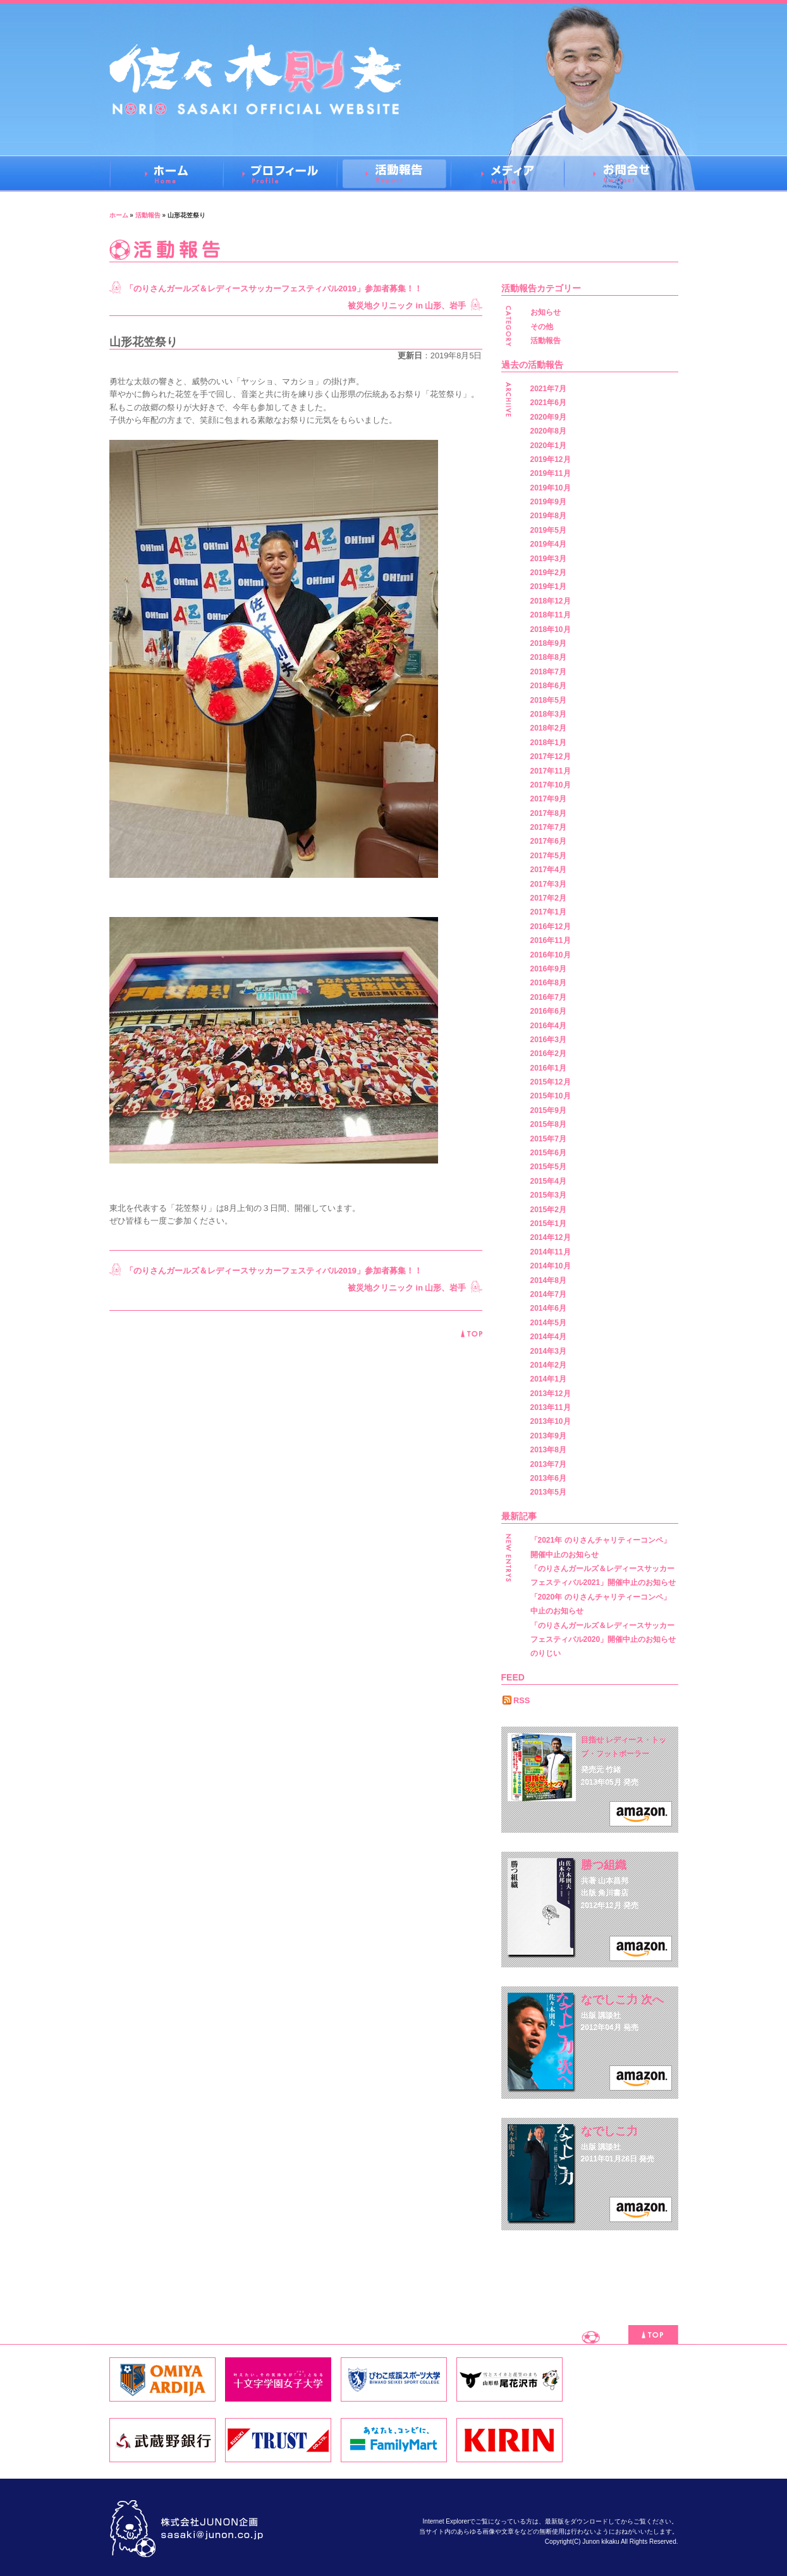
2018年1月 (548, 742)
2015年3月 (548, 1195)
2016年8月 (548, 982)
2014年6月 (548, 1308)
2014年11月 (550, 1252)
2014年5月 (548, 1322)
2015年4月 (548, 1181)
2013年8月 (548, 1449)
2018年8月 (548, 657)
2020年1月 (548, 445)
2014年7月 (548, 1294)
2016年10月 (550, 955)
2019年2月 (548, 572)
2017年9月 (548, 798)
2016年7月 (548, 997)
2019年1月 (548, 586)
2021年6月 (548, 402)
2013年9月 (548, 1435)
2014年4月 (548, 1336)
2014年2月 (548, 1365)
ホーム (118, 215)
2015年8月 (548, 1124)
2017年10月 (550, 785)
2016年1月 (548, 1068)
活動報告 (148, 215)
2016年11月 (550, 940)
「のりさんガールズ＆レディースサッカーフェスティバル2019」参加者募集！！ (273, 288)
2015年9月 (548, 1110)
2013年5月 (548, 1492)
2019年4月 (548, 544)
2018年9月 (548, 643)
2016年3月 (548, 1039)
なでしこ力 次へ (622, 1999)
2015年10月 (550, 1095)
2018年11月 (550, 615)
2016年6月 (548, 1011)
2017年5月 (548, 855)
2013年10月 (550, 1421)
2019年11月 (550, 473)
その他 (541, 326)
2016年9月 (548, 968)
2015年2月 (548, 1209)
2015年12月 (550, 1082)
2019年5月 (548, 530)
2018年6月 (548, 685)
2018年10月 (550, 629)
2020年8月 (548, 431)
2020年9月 (548, 417)
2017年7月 (548, 827)
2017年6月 (548, 841)
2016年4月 (548, 1025)
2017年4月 (548, 869)
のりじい (545, 1653)
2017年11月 (550, 771)
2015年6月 (548, 1152)
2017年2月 (548, 898)
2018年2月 (548, 728)
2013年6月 (548, 1478)
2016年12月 (550, 926)
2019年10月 (550, 487)
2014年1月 (548, 1379)
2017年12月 (550, 756)
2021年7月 (548, 388)
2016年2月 (548, 1053)
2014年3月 (548, 1351)
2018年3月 (548, 714)
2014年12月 (550, 1237)
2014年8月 (548, 1280)
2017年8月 (548, 813)
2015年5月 (548, 1166)
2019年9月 (548, 501)
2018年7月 (548, 671)
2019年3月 (548, 558)
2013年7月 (548, 1464)
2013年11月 (550, 1407)
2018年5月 (548, 700)
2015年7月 (548, 1138)
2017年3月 (548, 884)
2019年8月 (548, 515)
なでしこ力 (609, 2131)
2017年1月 (548, 912)
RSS (521, 1700)
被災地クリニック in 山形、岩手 (407, 305)
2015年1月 (548, 1223)
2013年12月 (550, 1393)
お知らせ (545, 312)
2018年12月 (550, 601)
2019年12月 (550, 459)
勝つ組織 (603, 1865)
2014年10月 (550, 1265)
